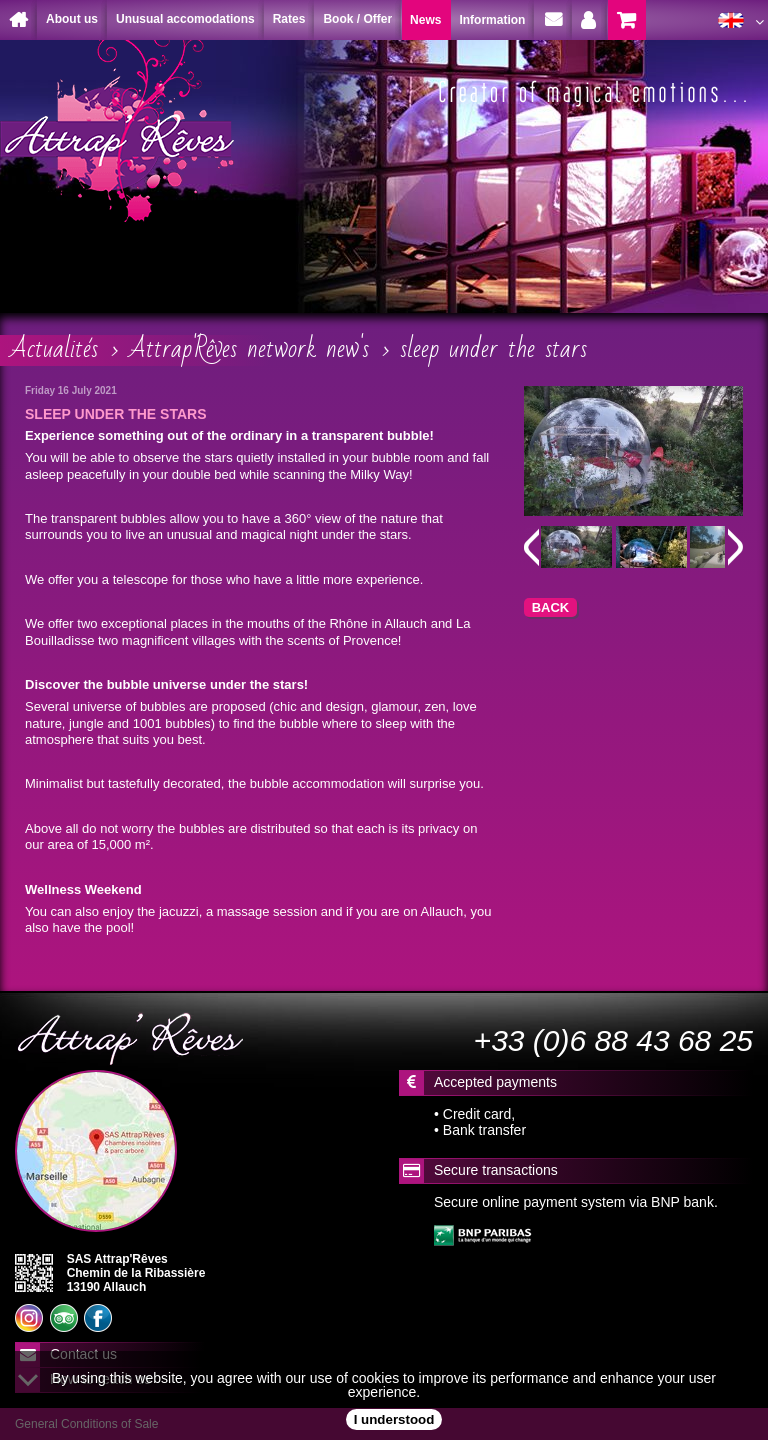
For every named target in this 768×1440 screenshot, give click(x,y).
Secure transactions (496, 1170)
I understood (394, 1419)
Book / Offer (357, 19)
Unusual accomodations (185, 19)
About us (72, 19)
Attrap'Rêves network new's (249, 349)
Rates (289, 19)
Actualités (54, 349)
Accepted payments (495, 1082)
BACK (551, 607)
